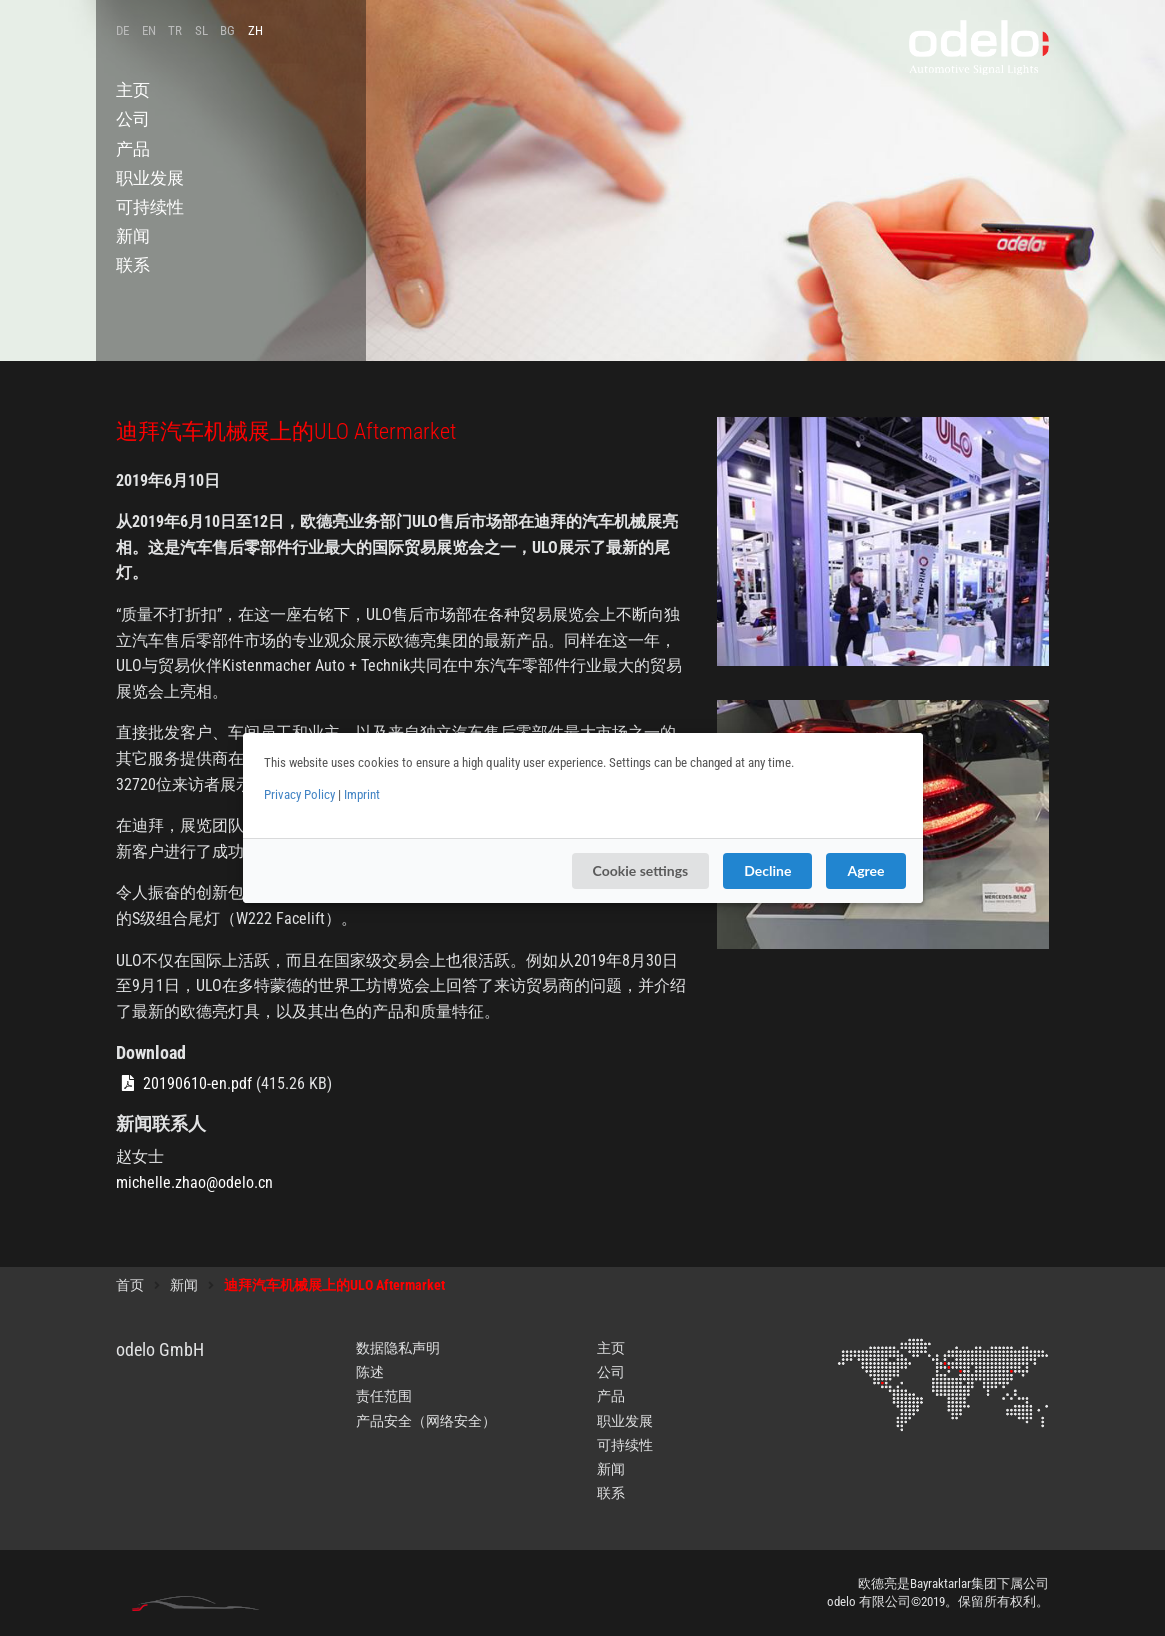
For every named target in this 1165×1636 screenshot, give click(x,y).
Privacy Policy (299, 794)
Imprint (362, 794)
